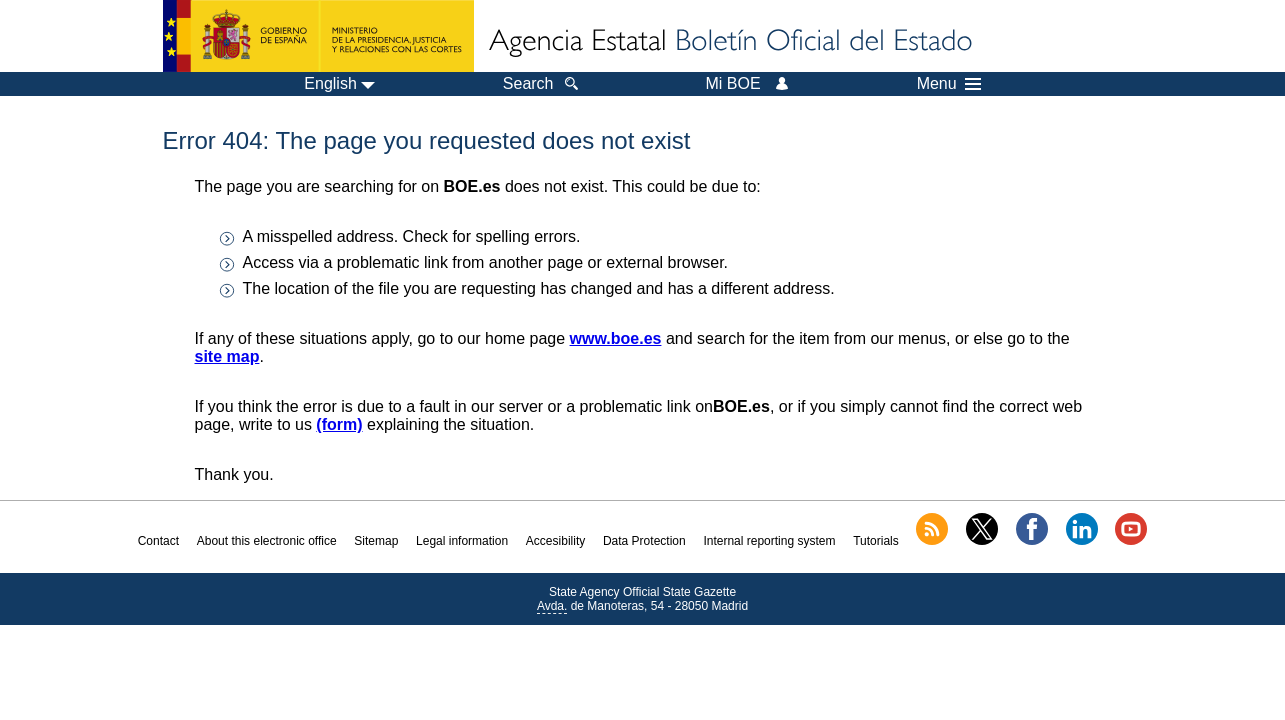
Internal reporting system (769, 541)
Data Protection (644, 541)
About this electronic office (267, 541)
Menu (949, 84)
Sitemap (376, 541)
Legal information (462, 541)
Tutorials (876, 541)
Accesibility (555, 541)
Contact (158, 541)
